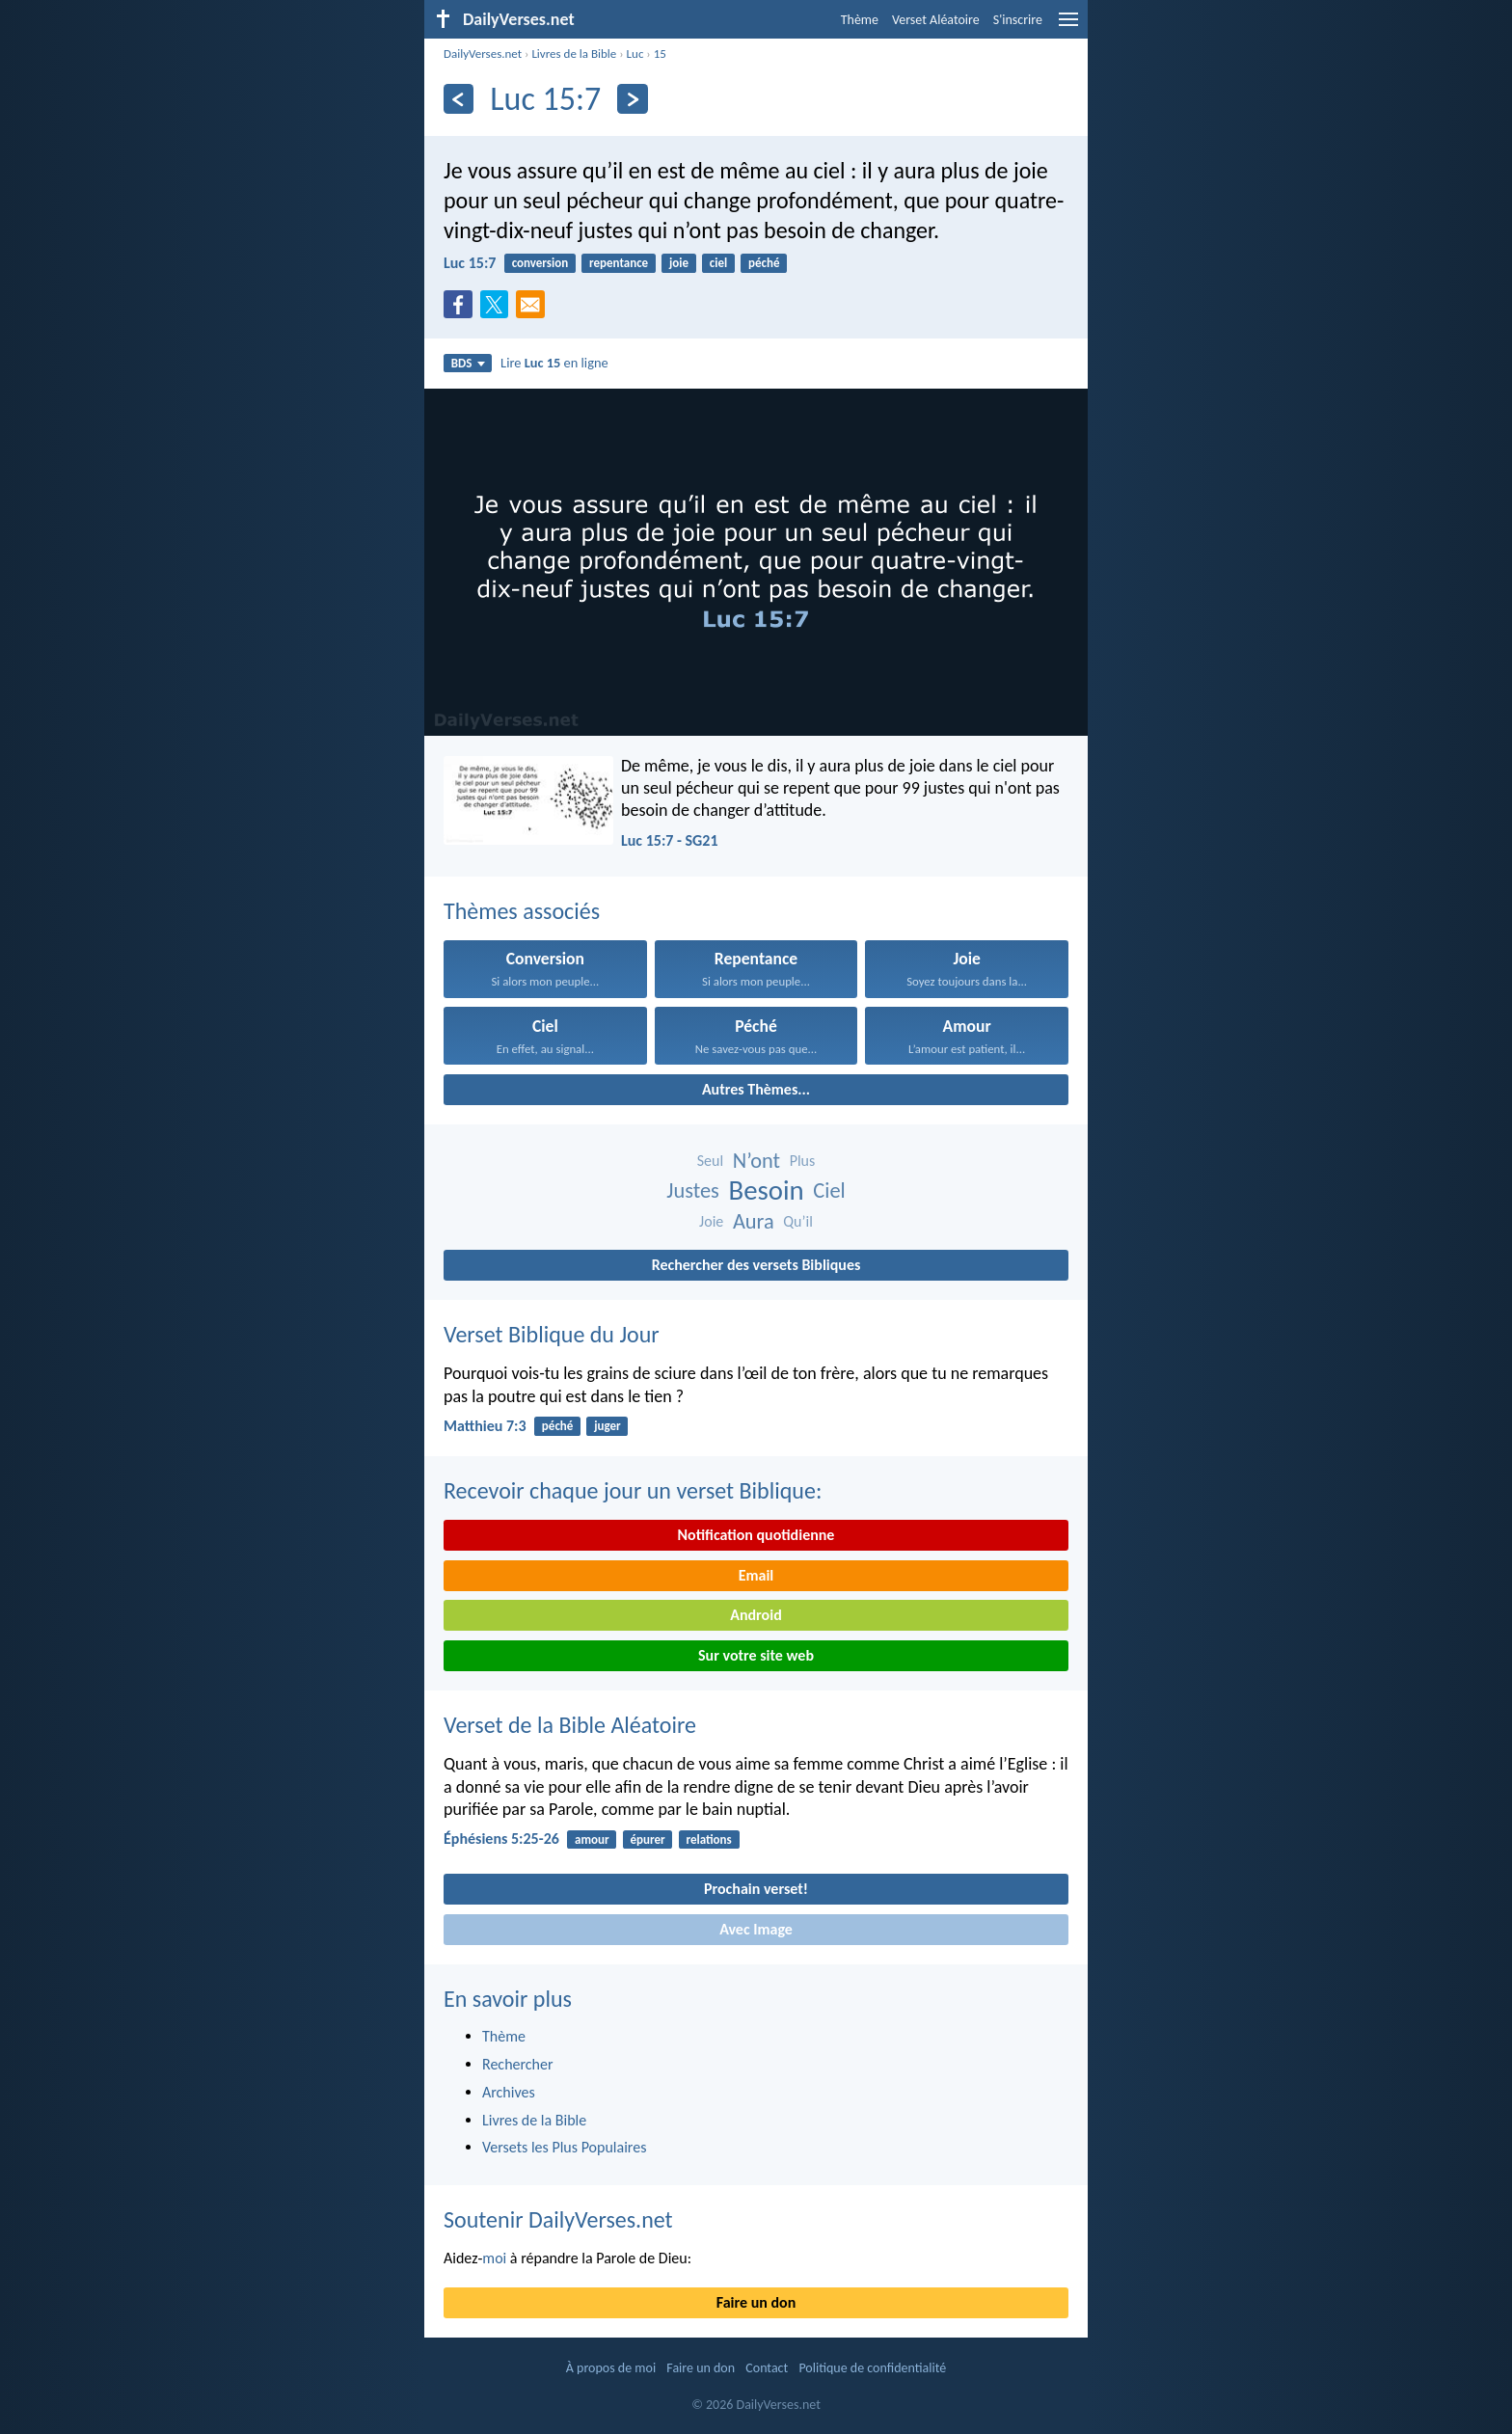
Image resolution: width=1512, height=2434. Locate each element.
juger (607, 1426)
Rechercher (518, 2064)
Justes (692, 1190)
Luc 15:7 (470, 263)
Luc (635, 53)
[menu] (1068, 26)
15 (660, 53)
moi (494, 2258)
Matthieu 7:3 (485, 1426)
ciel (718, 263)
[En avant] (632, 99)
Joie (711, 1221)
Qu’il (798, 1221)
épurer (647, 1839)
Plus (803, 1160)
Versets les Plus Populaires (564, 2147)
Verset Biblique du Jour (552, 1334)
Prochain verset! (756, 1889)
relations (708, 1839)
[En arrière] (458, 99)
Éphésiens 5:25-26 (501, 1838)
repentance (618, 263)
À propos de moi (611, 2368)
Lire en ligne (554, 362)
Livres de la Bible (573, 53)
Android (755, 1615)
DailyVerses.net (483, 53)
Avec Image (756, 1929)
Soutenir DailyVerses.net (558, 2219)
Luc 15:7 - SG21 (669, 840)
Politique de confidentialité (872, 2368)
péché (763, 263)
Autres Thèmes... (756, 1089)
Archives (508, 2092)
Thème (859, 20)
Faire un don (756, 2302)
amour (592, 1839)
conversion (540, 263)
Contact (766, 2368)
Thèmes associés (522, 911)
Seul (710, 1160)
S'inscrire (1017, 20)
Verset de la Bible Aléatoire (570, 1725)
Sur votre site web (756, 1655)
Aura (753, 1221)
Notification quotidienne (756, 1535)
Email (756, 1575)
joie (678, 263)
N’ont (756, 1161)
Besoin (766, 1190)
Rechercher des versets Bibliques (756, 1265)
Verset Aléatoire (936, 20)
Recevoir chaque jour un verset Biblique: (633, 1490)
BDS (468, 363)
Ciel (829, 1190)
